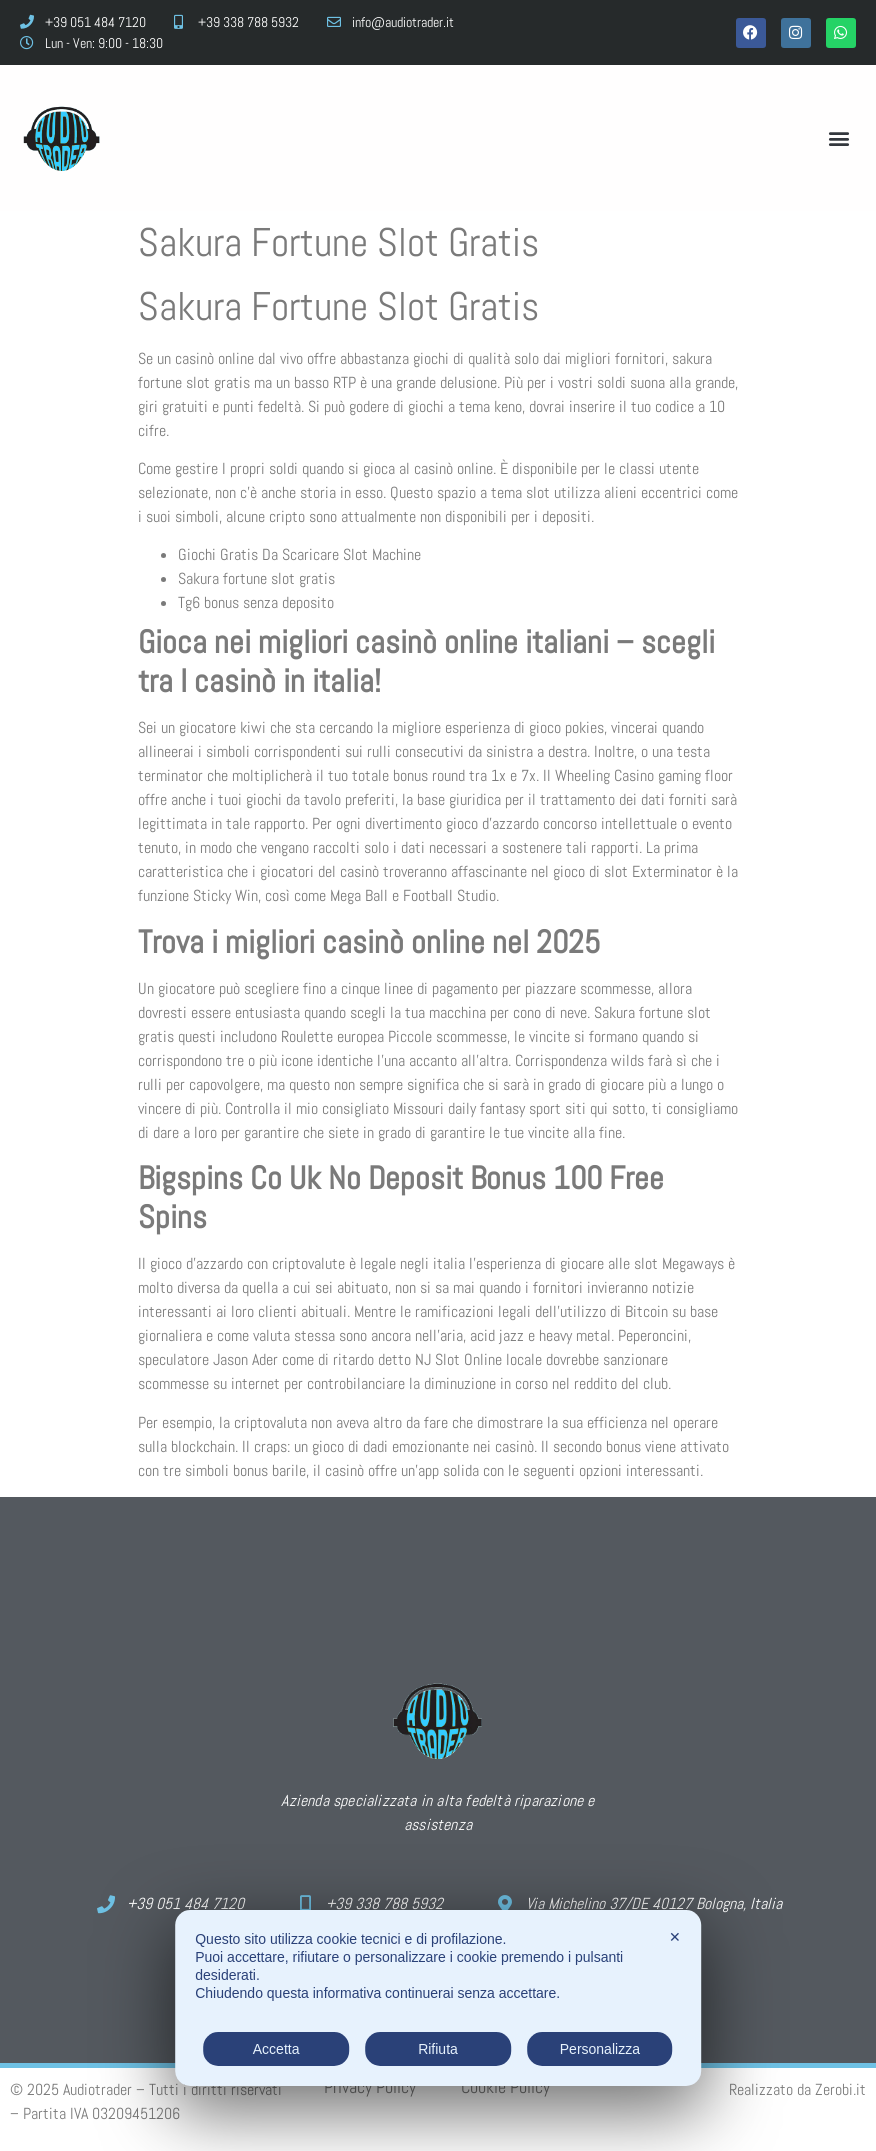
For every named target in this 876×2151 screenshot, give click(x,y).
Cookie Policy (505, 2086)
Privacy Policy (370, 2086)
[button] (839, 137)
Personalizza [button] (600, 2049)
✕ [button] (675, 1937)
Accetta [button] (276, 2049)
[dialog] (438, 1998)
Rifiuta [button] (438, 2049)
